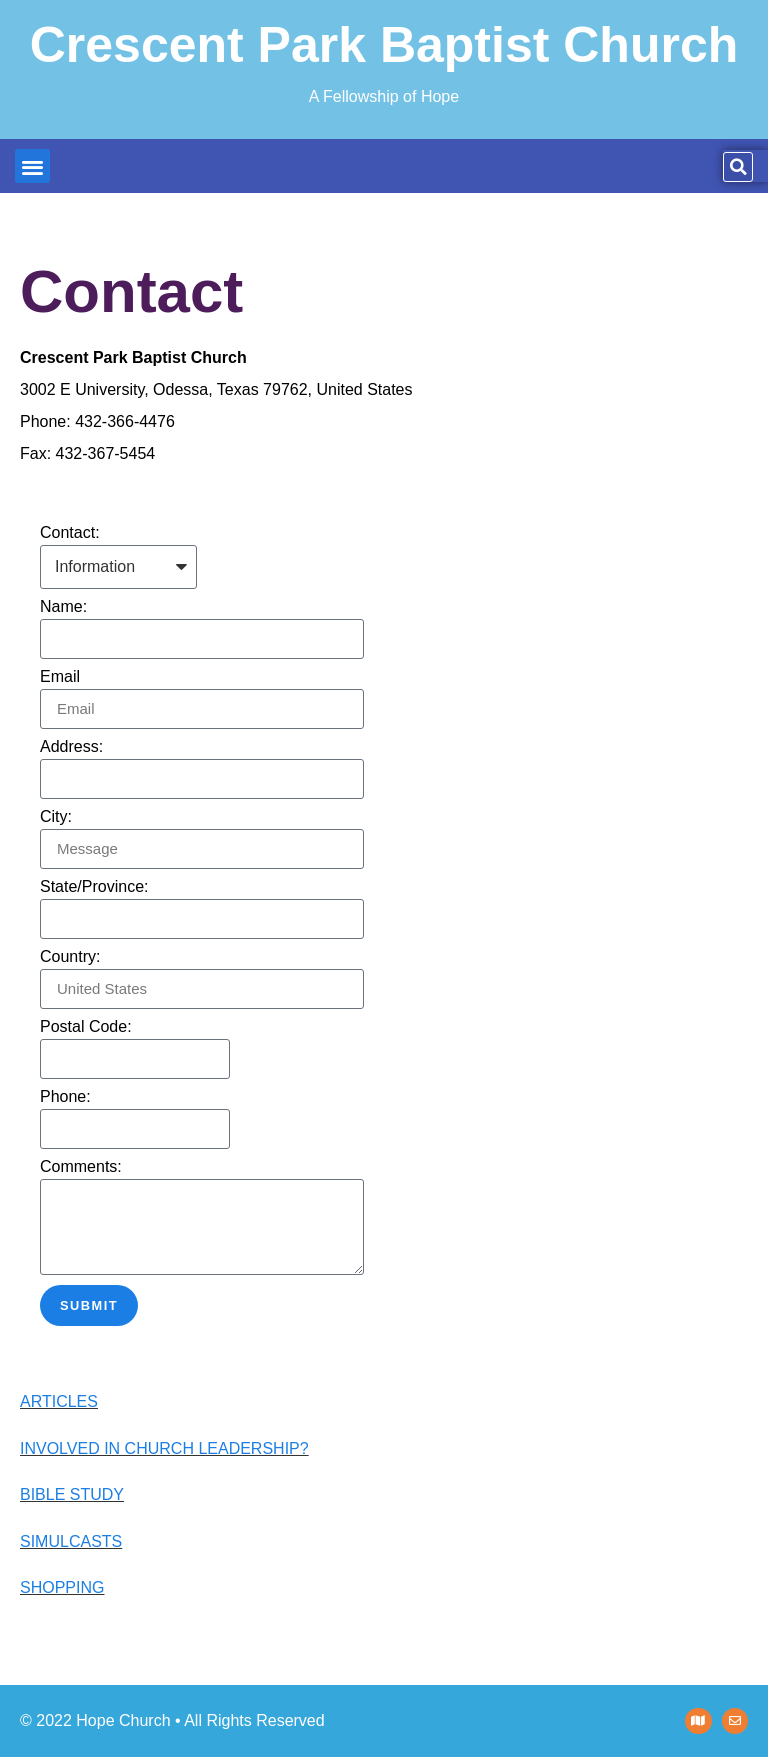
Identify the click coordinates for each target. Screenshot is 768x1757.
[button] (32, 166)
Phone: (65, 1097)
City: (56, 817)
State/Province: (94, 887)
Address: (71, 747)
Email (60, 677)
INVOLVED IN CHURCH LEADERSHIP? (164, 1448)
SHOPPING (62, 1587)
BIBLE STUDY (72, 1494)
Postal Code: (86, 1027)
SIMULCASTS (71, 1541)
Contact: (70, 533)
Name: (63, 607)
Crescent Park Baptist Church (384, 45)
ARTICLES (59, 1401)
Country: (70, 957)
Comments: (81, 1167)
